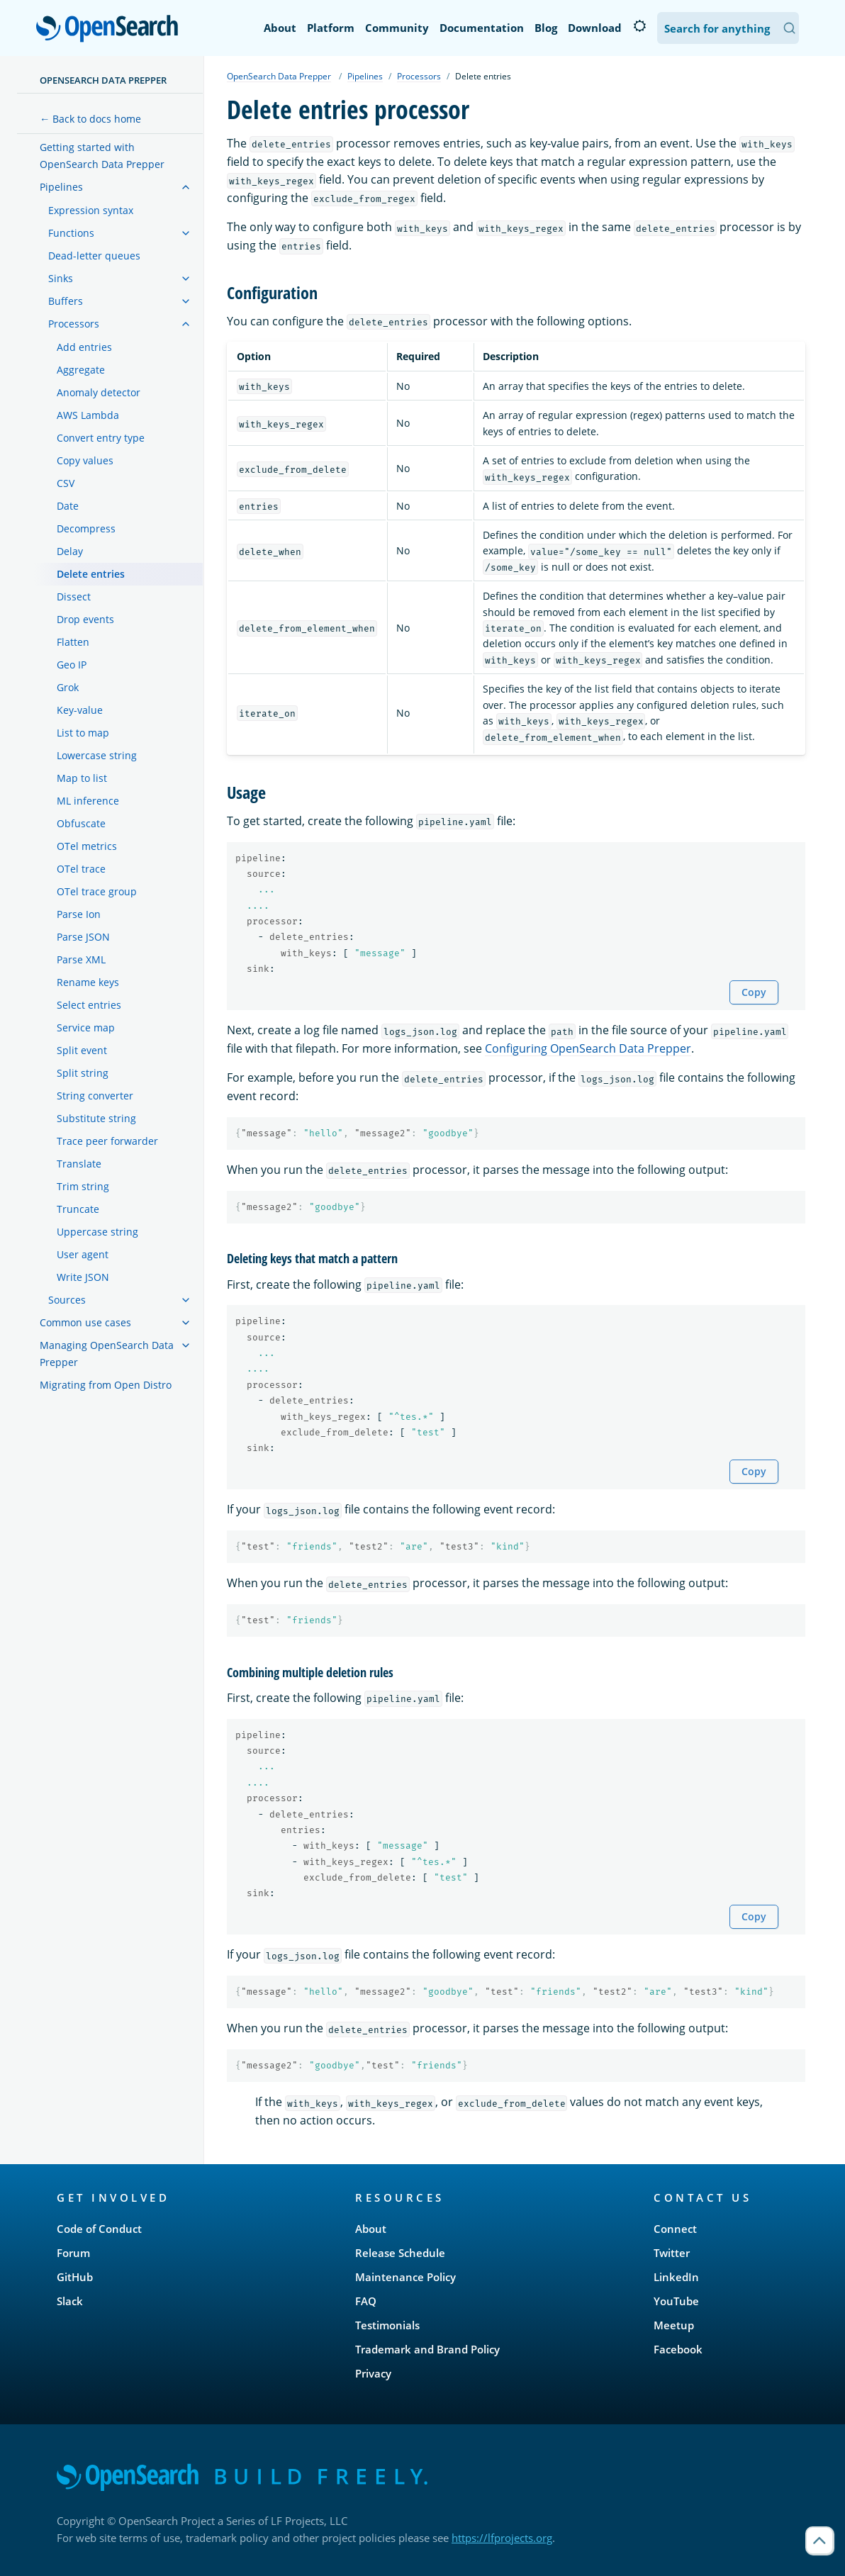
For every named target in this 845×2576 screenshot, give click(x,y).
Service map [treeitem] (86, 1027)
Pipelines (365, 76)
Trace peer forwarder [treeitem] (107, 1141)
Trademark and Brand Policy (427, 2349)
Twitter (672, 2253)
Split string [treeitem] (82, 1073)
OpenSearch (111, 30)
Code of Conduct (99, 2229)
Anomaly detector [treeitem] (98, 392)
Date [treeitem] (68, 506)
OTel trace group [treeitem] (97, 891)
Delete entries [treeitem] (91, 574)
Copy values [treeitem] (85, 460)
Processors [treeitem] (73, 323)
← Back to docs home (90, 118)
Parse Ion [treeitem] (79, 914)
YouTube (676, 2301)
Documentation (482, 28)
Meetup (674, 2325)
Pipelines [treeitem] (61, 187)
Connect (675, 2229)
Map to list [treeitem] (82, 778)
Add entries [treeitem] (84, 347)
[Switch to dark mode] (639, 26)
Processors (419, 76)
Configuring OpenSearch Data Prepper (588, 1048)
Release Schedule (400, 2253)
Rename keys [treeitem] (88, 982)
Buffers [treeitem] (65, 301)
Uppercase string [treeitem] (97, 1231)
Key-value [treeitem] (80, 710)
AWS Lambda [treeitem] (88, 415)
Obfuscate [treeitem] (81, 823)
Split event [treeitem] (82, 1050)
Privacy (373, 2373)
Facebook (678, 2349)
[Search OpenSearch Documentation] (728, 28)
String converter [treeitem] (95, 1095)
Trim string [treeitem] (83, 1186)
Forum (73, 2253)
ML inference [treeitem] (88, 800)
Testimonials (387, 2325)
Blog (546, 28)
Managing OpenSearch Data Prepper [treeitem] (107, 1353)
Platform (330, 28)
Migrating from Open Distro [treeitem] (106, 1384)
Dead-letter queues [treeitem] (94, 255)
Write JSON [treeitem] (83, 1277)
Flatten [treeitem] (73, 642)
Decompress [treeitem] (86, 528)
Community (397, 28)
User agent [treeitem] (82, 1254)
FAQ (365, 2301)
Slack (70, 2301)
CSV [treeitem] (65, 483)
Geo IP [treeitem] (71, 664)
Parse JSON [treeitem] (83, 936)
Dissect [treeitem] (74, 596)
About (280, 28)
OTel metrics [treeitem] (87, 846)
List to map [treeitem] (83, 732)
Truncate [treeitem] (78, 1209)
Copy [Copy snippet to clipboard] (754, 992)
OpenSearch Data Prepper (103, 80)
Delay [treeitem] (70, 551)
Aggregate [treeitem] (81, 369)
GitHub (75, 2277)
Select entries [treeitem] (89, 1005)
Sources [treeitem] (67, 1299)
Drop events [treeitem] (85, 619)
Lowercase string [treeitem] (97, 755)
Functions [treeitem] (71, 233)
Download (595, 28)
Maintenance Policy (405, 2277)
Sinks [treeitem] (60, 278)
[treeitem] (185, 187)
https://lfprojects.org (502, 2538)
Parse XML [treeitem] (81, 959)
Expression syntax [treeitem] (90, 210)
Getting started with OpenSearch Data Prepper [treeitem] (102, 155)
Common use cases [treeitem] (85, 1322)
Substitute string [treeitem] (96, 1118)
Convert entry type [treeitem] (101, 437)
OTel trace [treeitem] (81, 868)
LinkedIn (676, 2277)
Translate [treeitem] (79, 1163)
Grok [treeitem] (68, 687)
